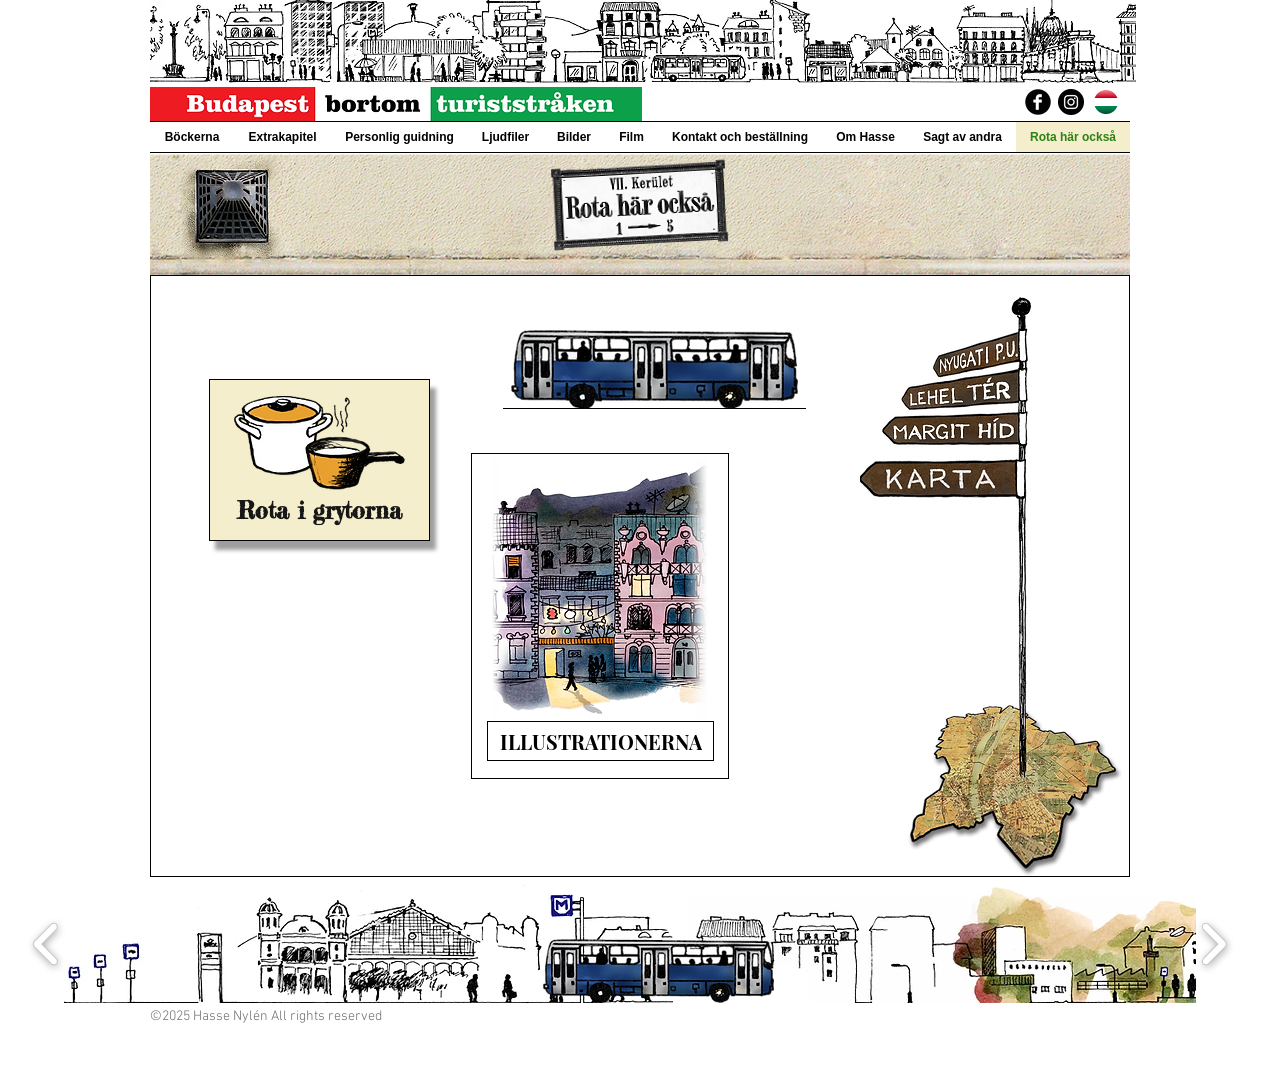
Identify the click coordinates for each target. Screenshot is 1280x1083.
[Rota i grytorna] (319, 511)
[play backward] (46, 944)
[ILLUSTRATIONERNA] (600, 741)
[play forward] (1213, 944)
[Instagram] (1071, 102)
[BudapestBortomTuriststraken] (1038, 102)
